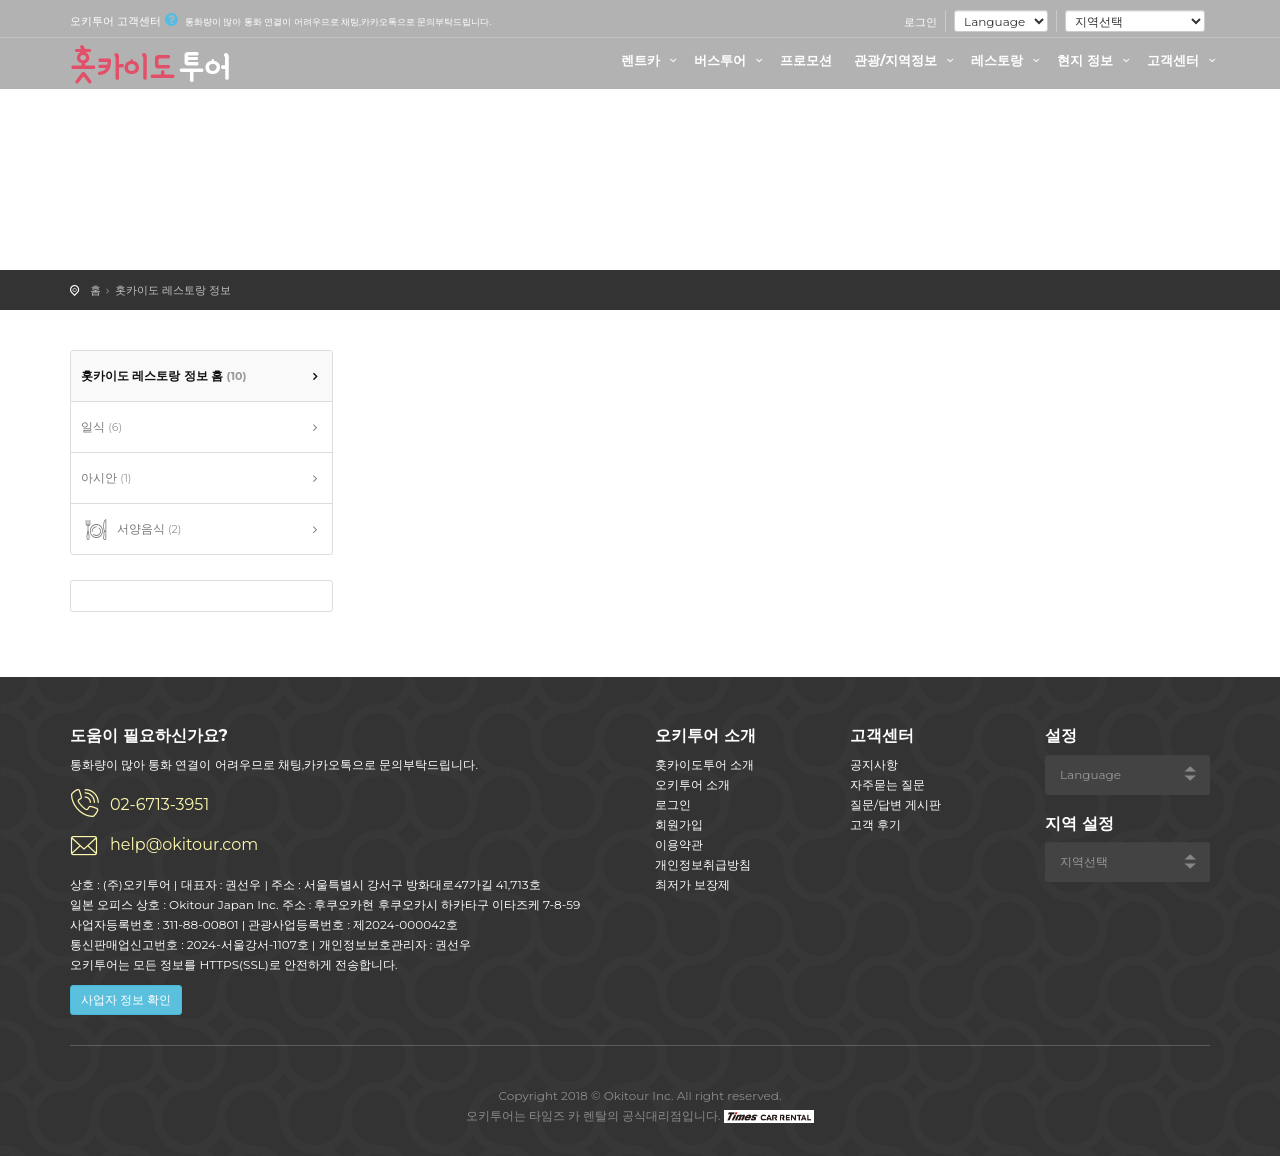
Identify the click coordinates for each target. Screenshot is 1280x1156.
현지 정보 (1096, 60)
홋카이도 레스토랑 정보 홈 (163, 375)
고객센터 (1184, 60)
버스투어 (731, 60)
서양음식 (131, 530)
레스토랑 (1008, 60)
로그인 (920, 22)
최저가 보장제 (692, 884)
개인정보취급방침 (703, 864)
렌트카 (651, 60)
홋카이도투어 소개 (704, 764)
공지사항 (874, 764)
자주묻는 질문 (887, 784)
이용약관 (679, 844)
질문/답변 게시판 (895, 804)
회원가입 (679, 824)
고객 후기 (875, 824)
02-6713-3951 (159, 804)
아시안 (106, 477)
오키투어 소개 (692, 784)
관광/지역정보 (906, 60)
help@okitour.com (184, 844)
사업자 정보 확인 (126, 999)
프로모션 (806, 60)
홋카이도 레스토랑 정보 (173, 290)
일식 (101, 426)
